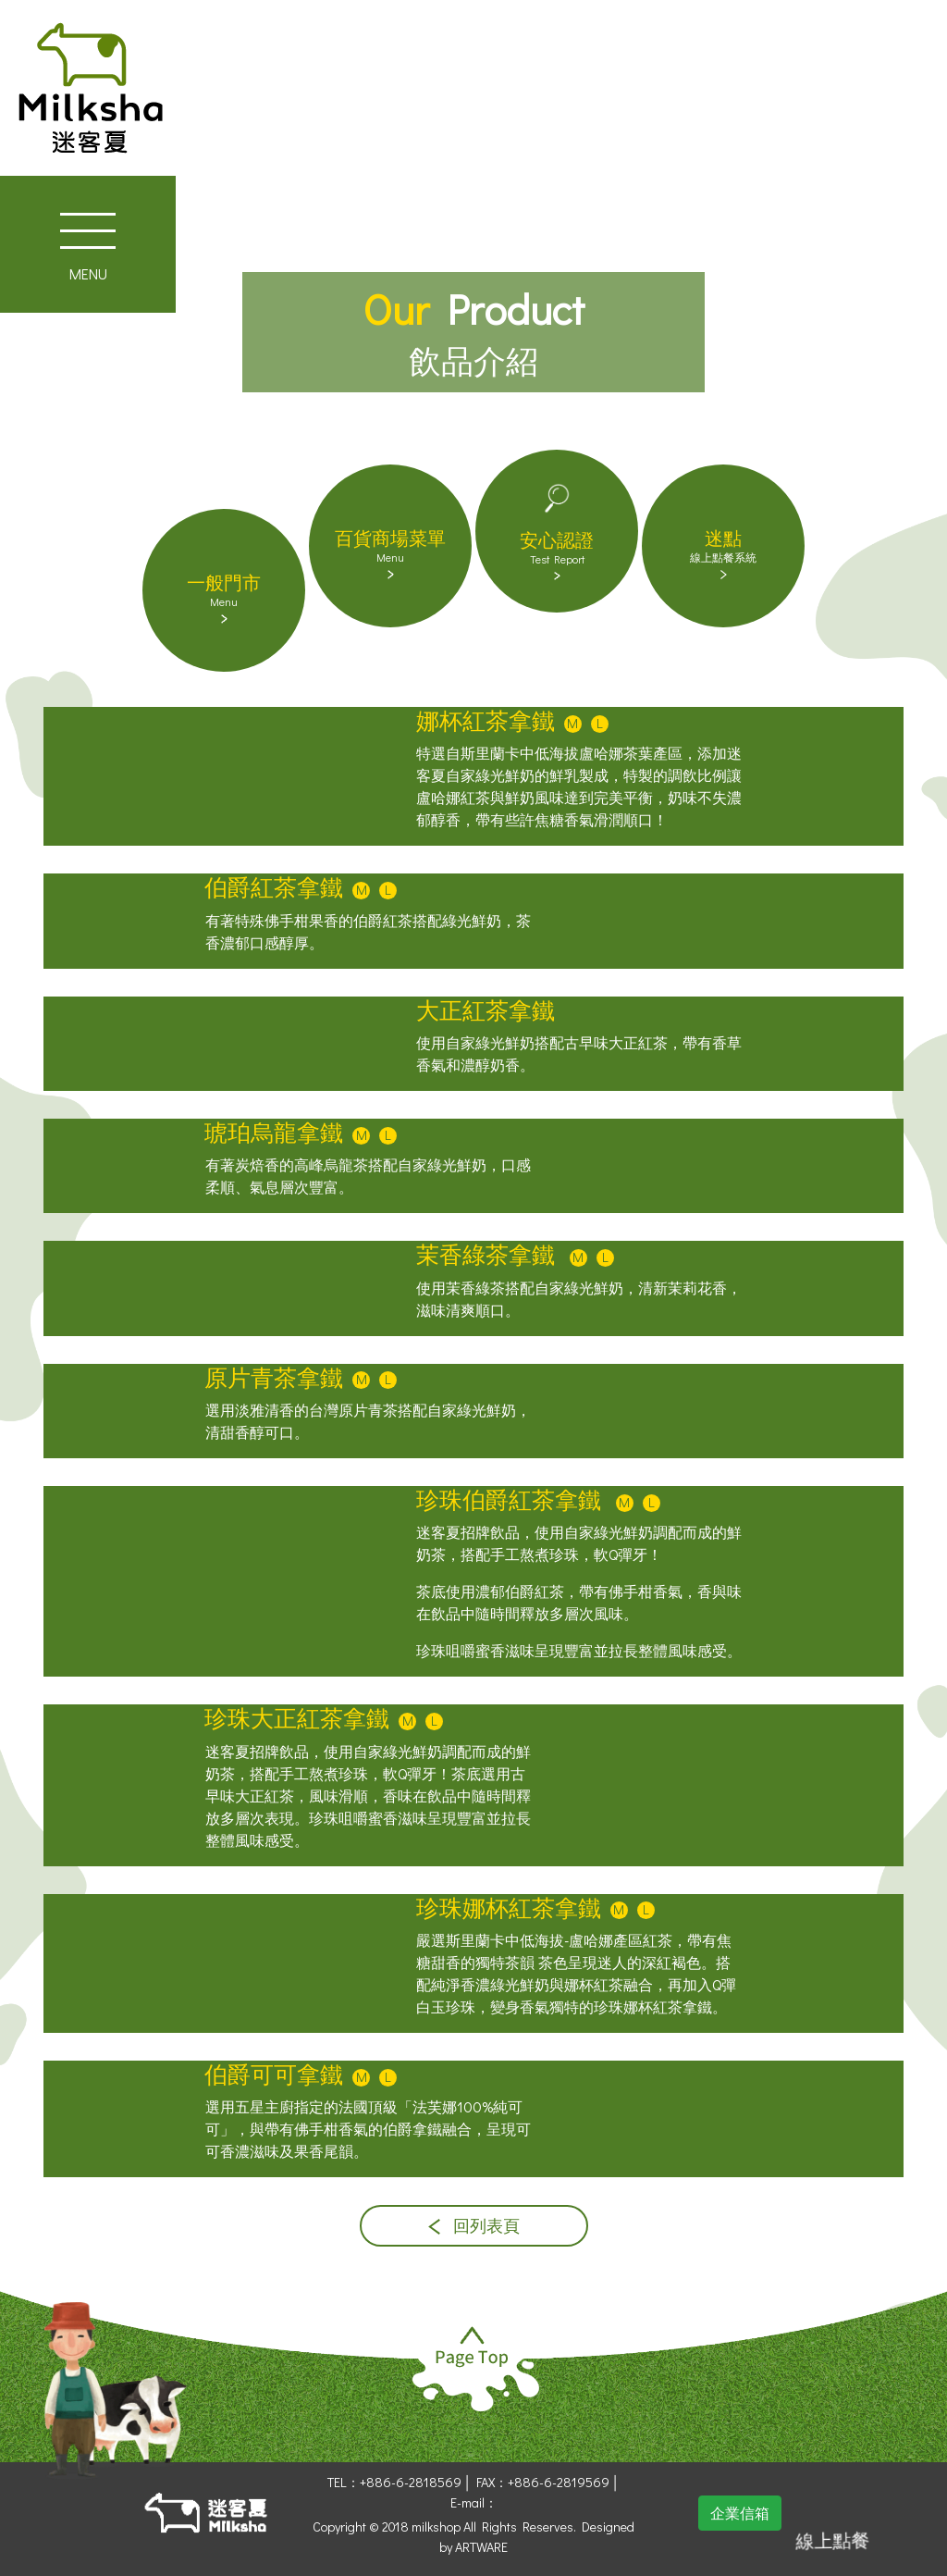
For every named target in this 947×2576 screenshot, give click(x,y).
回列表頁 (474, 2225)
